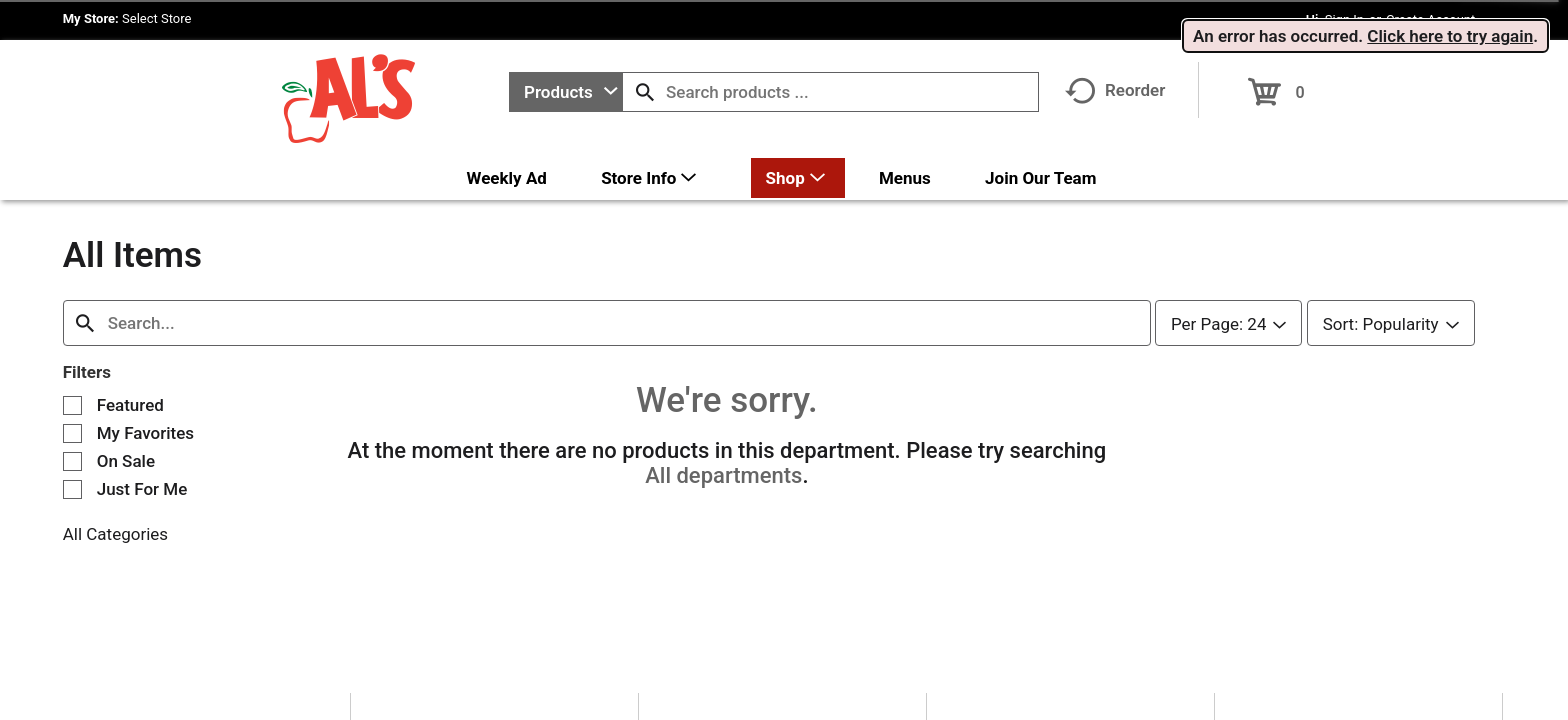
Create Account (1430, 19)
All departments (723, 460)
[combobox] (566, 92)
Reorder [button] (1115, 90)
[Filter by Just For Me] (72, 474)
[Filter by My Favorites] (72, 418)
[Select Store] (158, 18)
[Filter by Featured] (72, 390)
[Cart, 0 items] (1276, 85)
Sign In (1344, 19)
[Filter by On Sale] (72, 446)
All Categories (115, 519)
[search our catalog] (645, 92)
